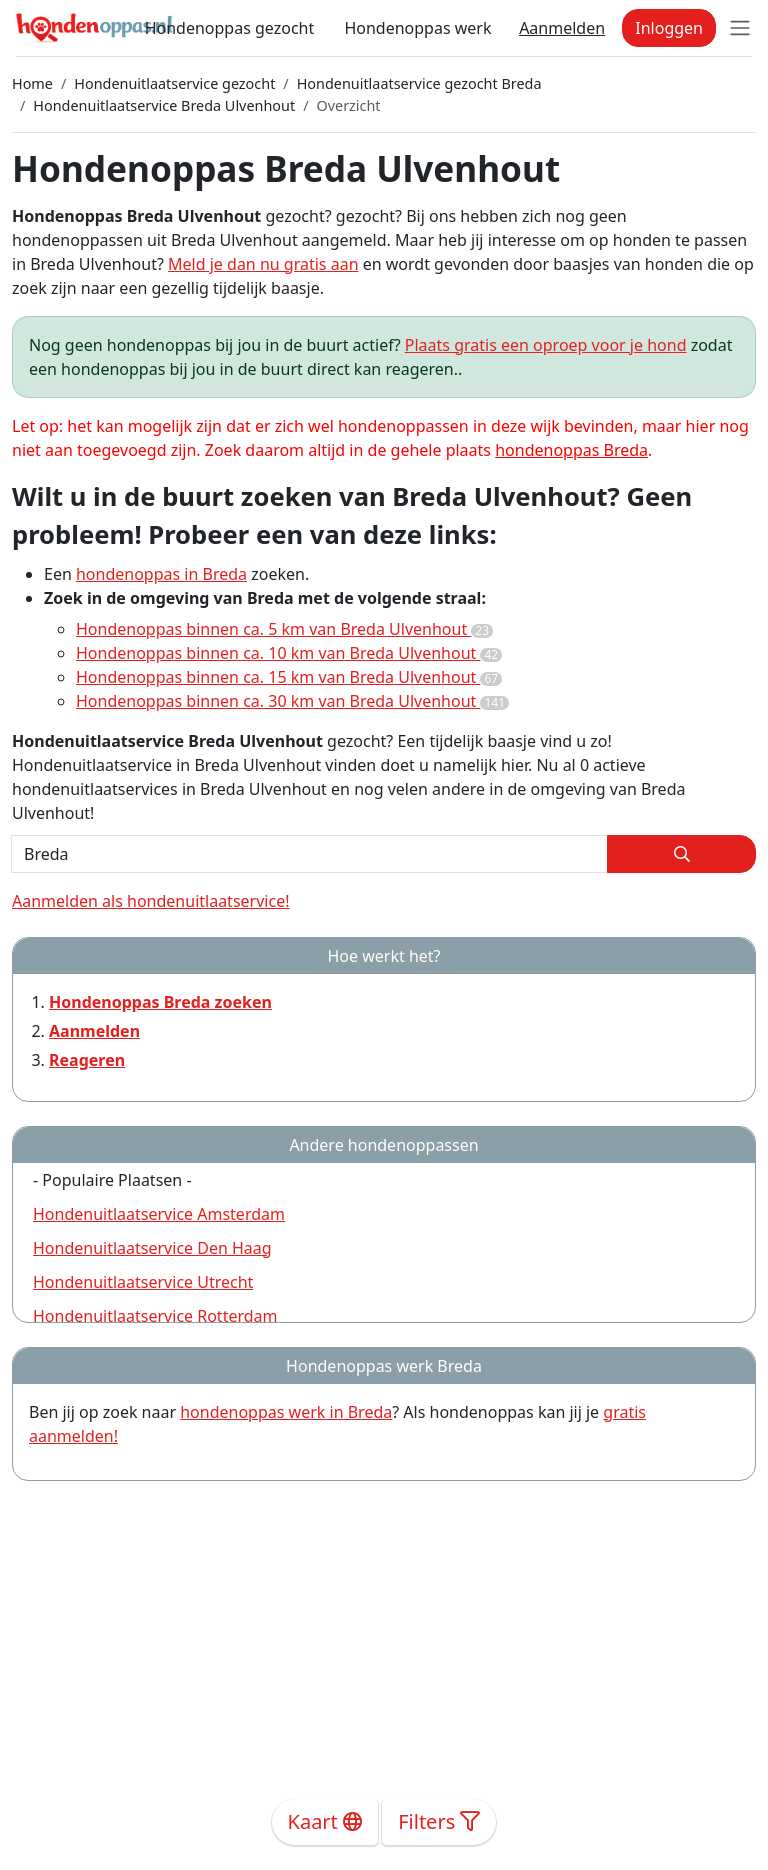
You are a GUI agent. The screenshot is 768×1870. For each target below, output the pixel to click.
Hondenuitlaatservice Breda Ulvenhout (164, 105)
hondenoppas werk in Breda (286, 1412)
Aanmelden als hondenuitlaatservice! (150, 901)
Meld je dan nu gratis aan (263, 264)
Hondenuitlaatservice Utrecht (143, 1282)
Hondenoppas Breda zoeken (160, 1002)
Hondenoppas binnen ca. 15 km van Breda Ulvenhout (289, 677)
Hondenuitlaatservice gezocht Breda (419, 83)
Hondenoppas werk (417, 28)
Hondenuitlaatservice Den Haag (152, 1248)
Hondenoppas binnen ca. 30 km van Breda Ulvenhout (292, 701)
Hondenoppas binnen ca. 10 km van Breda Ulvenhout (289, 653)
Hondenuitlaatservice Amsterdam (159, 1214)
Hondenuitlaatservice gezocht (174, 83)
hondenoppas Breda (571, 450)
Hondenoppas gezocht (230, 28)
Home (32, 83)
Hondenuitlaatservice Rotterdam (155, 1316)
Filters (439, 1821)
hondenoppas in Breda (161, 574)
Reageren (87, 1060)
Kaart (325, 1821)
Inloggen (669, 28)
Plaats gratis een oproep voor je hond (546, 345)
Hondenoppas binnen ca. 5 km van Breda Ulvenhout (284, 629)
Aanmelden (562, 28)
